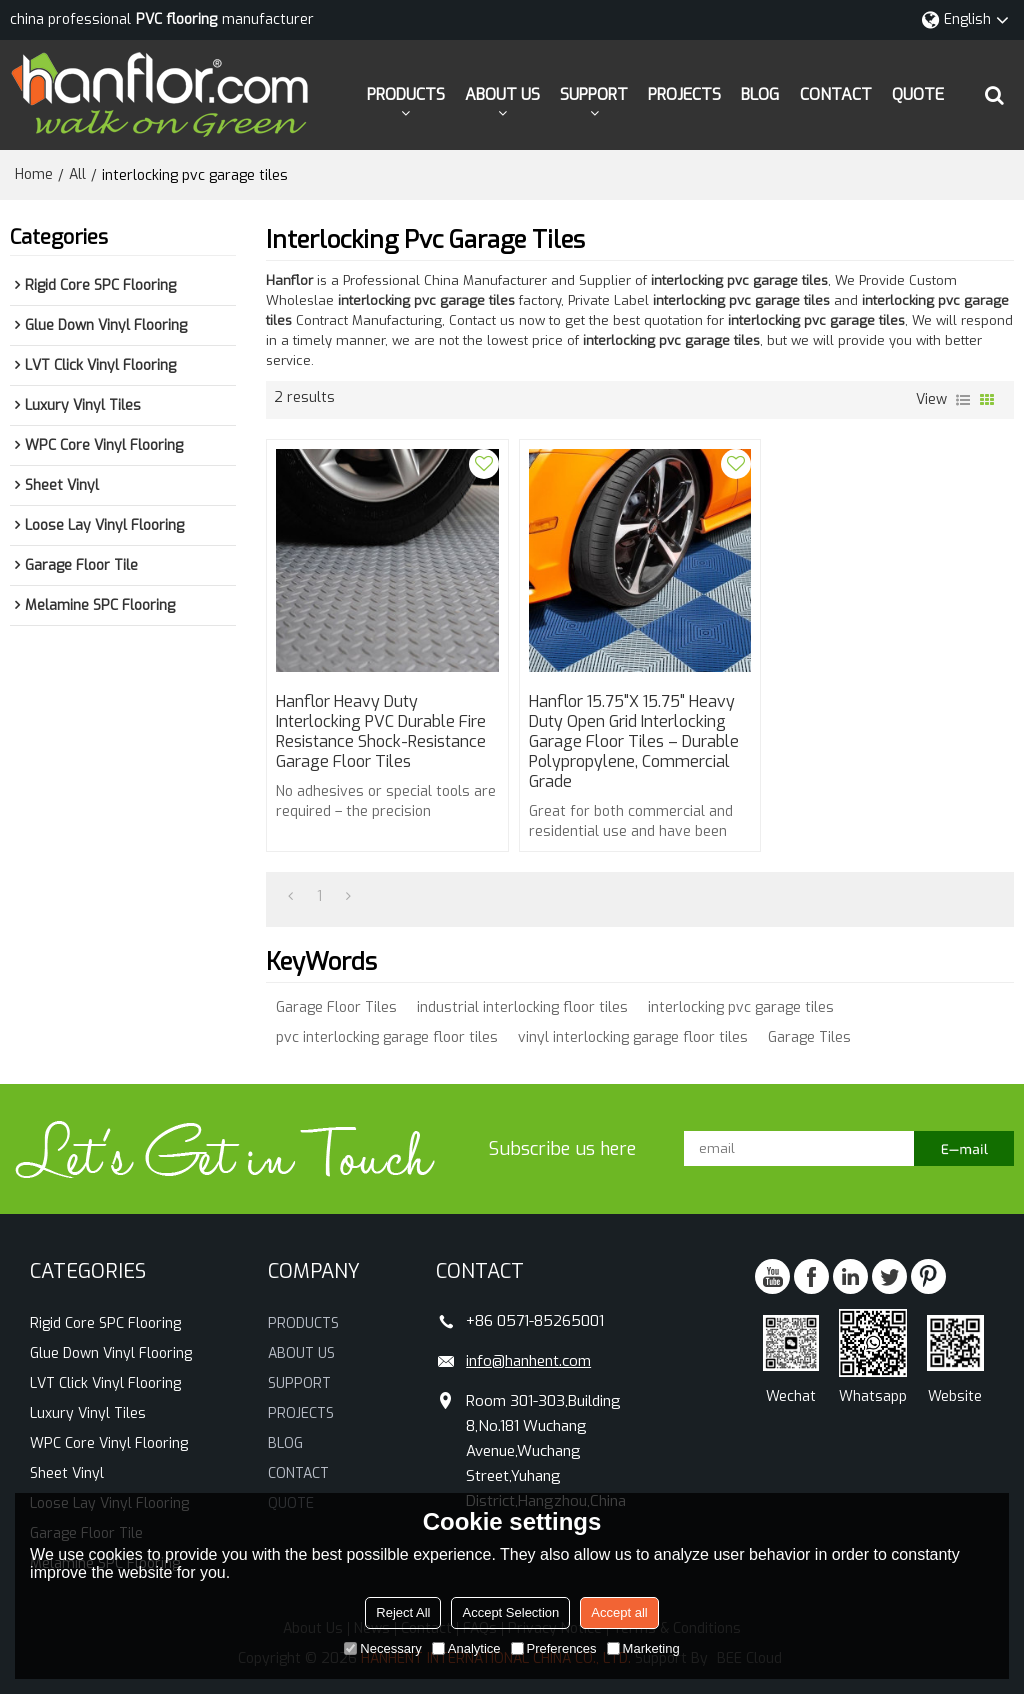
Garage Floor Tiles (336, 1007)
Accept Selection (510, 1612)
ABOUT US (502, 94)
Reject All (403, 1612)
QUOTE (918, 94)
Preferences (554, 1648)
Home (34, 174)
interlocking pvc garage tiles (741, 1007)
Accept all (619, 1612)
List (963, 400)
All (77, 174)
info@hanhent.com (528, 1361)
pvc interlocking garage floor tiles (387, 1037)
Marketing (643, 1648)
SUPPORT (594, 94)
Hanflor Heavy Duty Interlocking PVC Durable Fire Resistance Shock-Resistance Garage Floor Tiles (381, 732)
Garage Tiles (809, 1037)
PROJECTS (684, 94)
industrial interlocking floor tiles (522, 1007)
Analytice (466, 1648)
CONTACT (836, 94)
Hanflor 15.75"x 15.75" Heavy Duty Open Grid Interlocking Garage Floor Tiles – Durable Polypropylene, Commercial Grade (634, 742)
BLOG (760, 94)
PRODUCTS (406, 94)
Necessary (382, 1648)
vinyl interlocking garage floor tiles (633, 1037)
